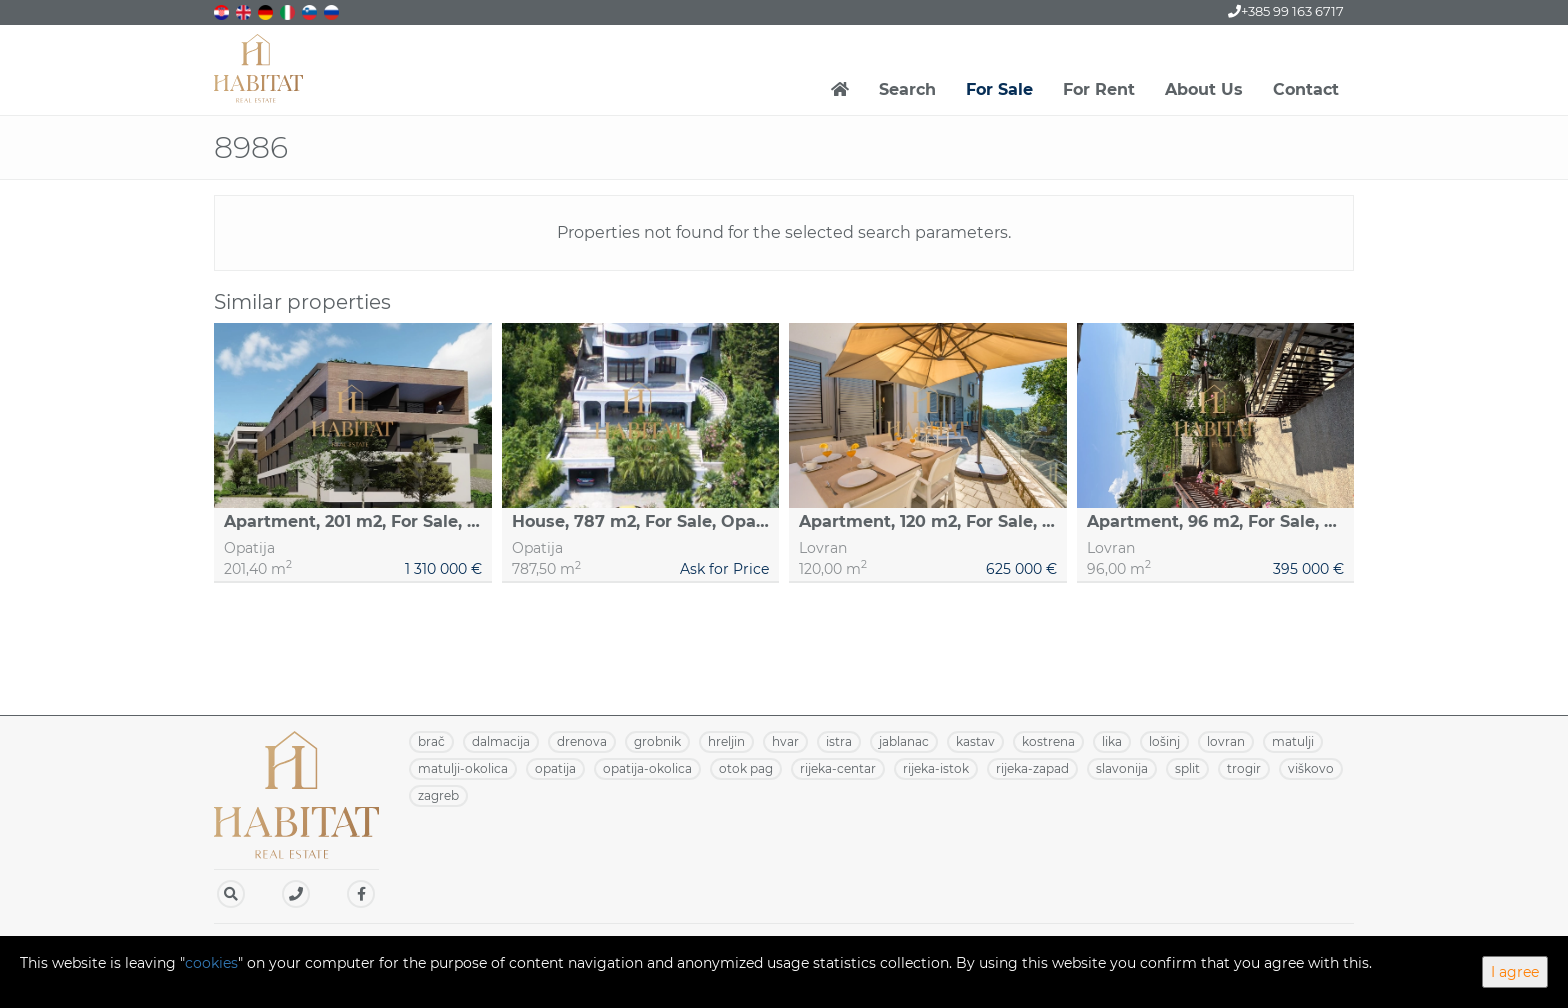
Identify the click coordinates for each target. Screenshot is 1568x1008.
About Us (1204, 89)
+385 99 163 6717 (1286, 11)
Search (907, 89)
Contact (1306, 89)
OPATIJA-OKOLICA (647, 768)
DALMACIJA (501, 741)
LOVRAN (1226, 741)
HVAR (785, 741)
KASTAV (975, 741)
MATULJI (1293, 741)
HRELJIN (726, 741)
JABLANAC (904, 741)
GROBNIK (657, 741)
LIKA (1112, 741)
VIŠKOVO (1311, 768)
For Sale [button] (999, 89)
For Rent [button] (1099, 89)
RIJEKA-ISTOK (936, 768)
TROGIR (1244, 768)
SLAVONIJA (1122, 768)
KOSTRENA (1048, 741)
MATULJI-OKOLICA (463, 768)
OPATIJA (555, 768)
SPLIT (1187, 768)
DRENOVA (582, 741)
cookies (211, 963)
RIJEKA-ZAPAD (1032, 768)
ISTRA (839, 741)
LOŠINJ (1164, 741)
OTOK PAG (746, 768)
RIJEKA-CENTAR (838, 768)
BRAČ (431, 741)
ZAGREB (438, 795)
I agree (1515, 972)
